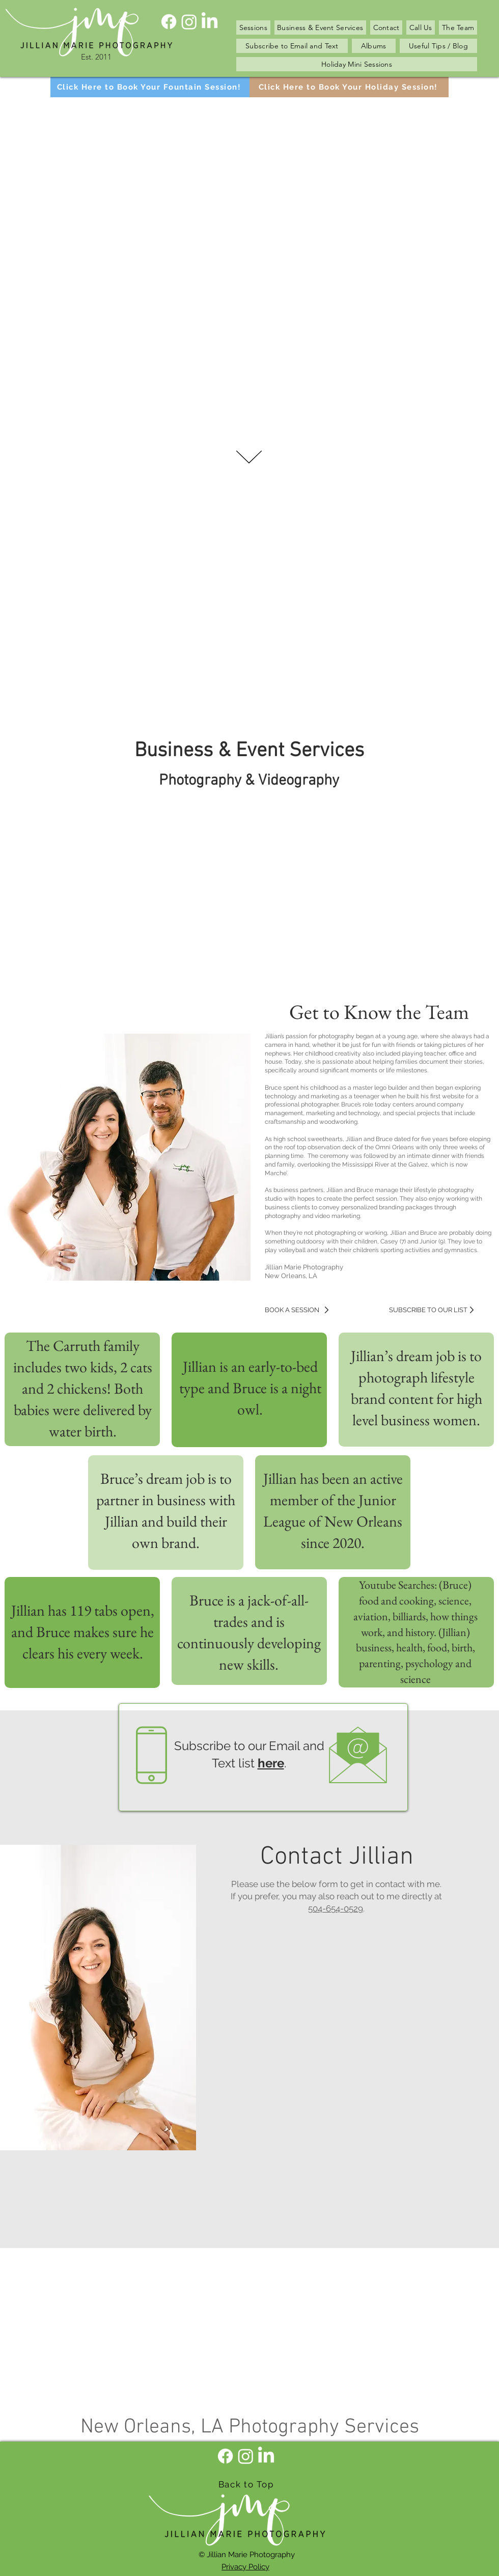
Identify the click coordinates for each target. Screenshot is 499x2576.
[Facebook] (169, 22)
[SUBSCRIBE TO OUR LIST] (429, 1310)
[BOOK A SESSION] (305, 1310)
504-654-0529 (335, 1908)
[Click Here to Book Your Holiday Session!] (349, 87)
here (271, 1763)
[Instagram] (189, 22)
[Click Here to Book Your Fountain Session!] (150, 87)
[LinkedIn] (209, 22)
